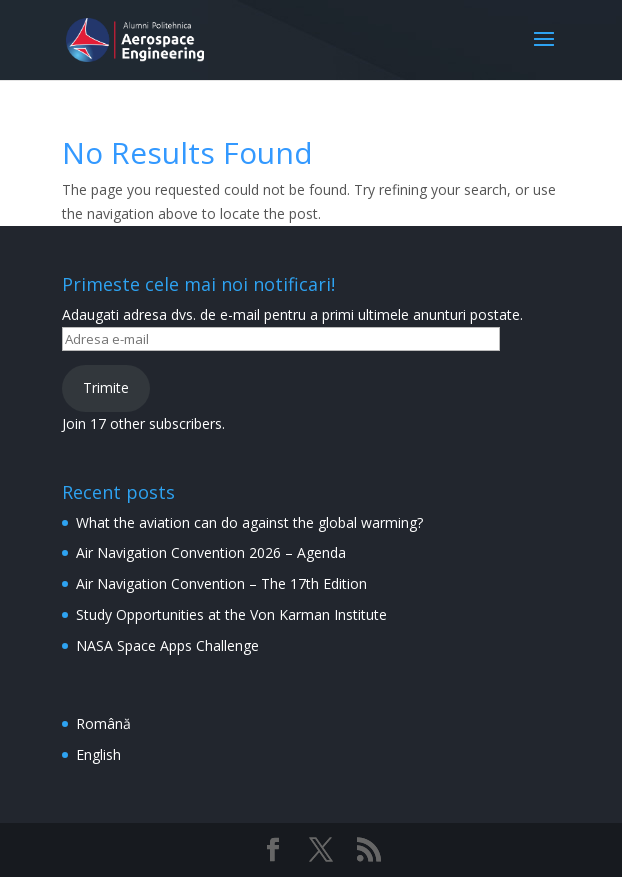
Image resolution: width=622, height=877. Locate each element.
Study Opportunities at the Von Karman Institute (231, 614)
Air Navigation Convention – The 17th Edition (221, 583)
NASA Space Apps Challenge (167, 645)
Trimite (106, 387)
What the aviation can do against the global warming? (249, 522)
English (98, 754)
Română (103, 723)
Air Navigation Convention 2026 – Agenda (211, 552)
